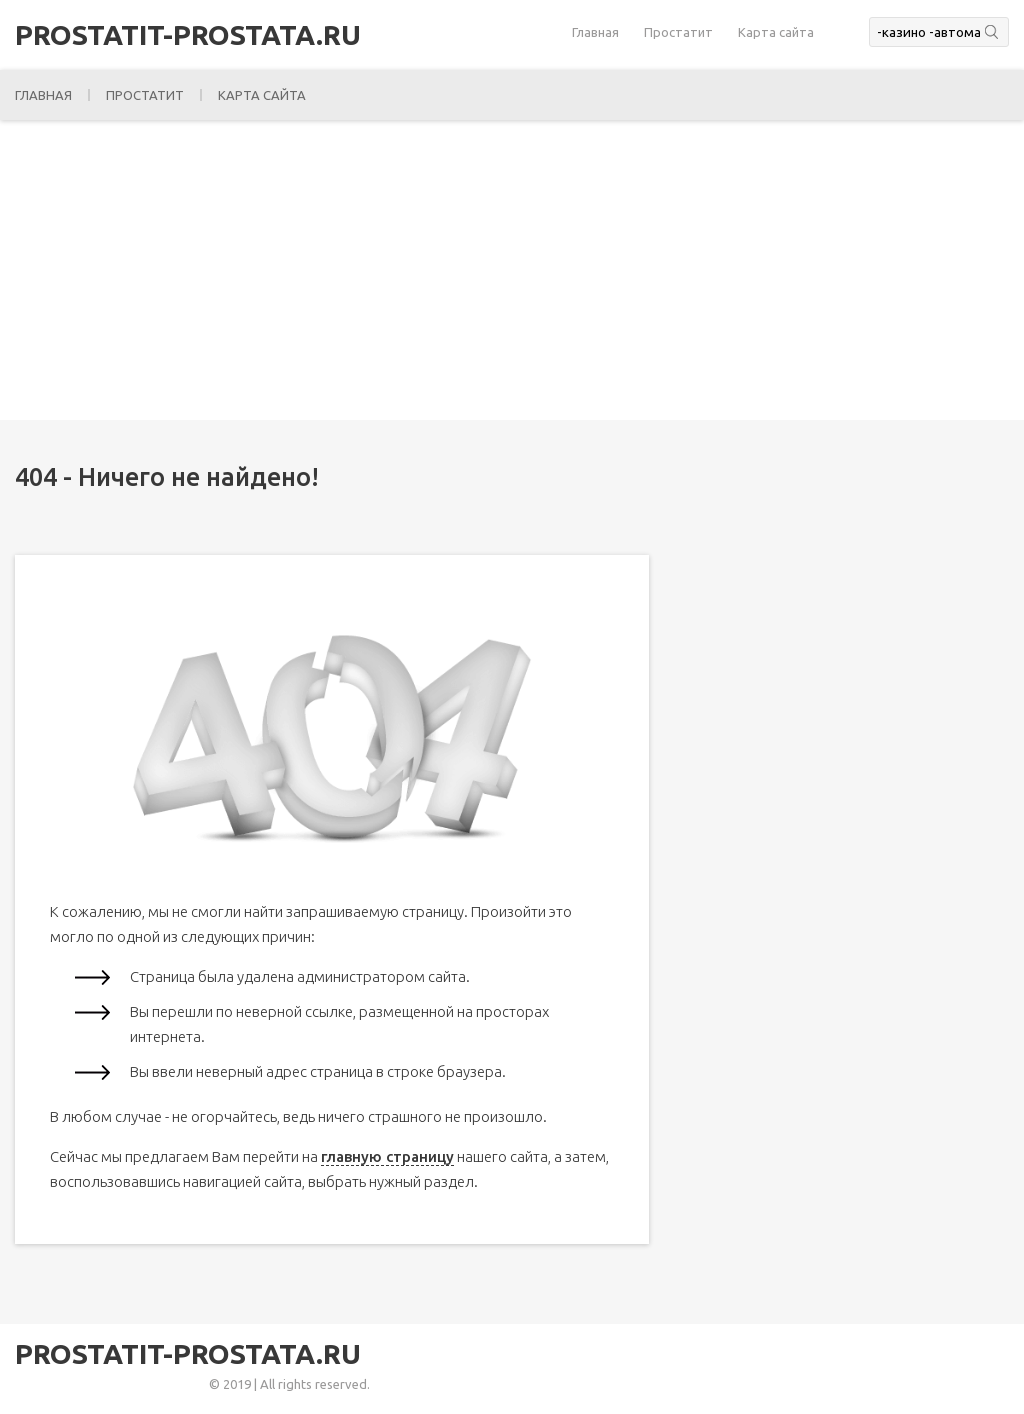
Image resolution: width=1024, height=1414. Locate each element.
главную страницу (387, 1156)
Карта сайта (776, 32)
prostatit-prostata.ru (188, 35)
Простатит (678, 32)
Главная (595, 32)
